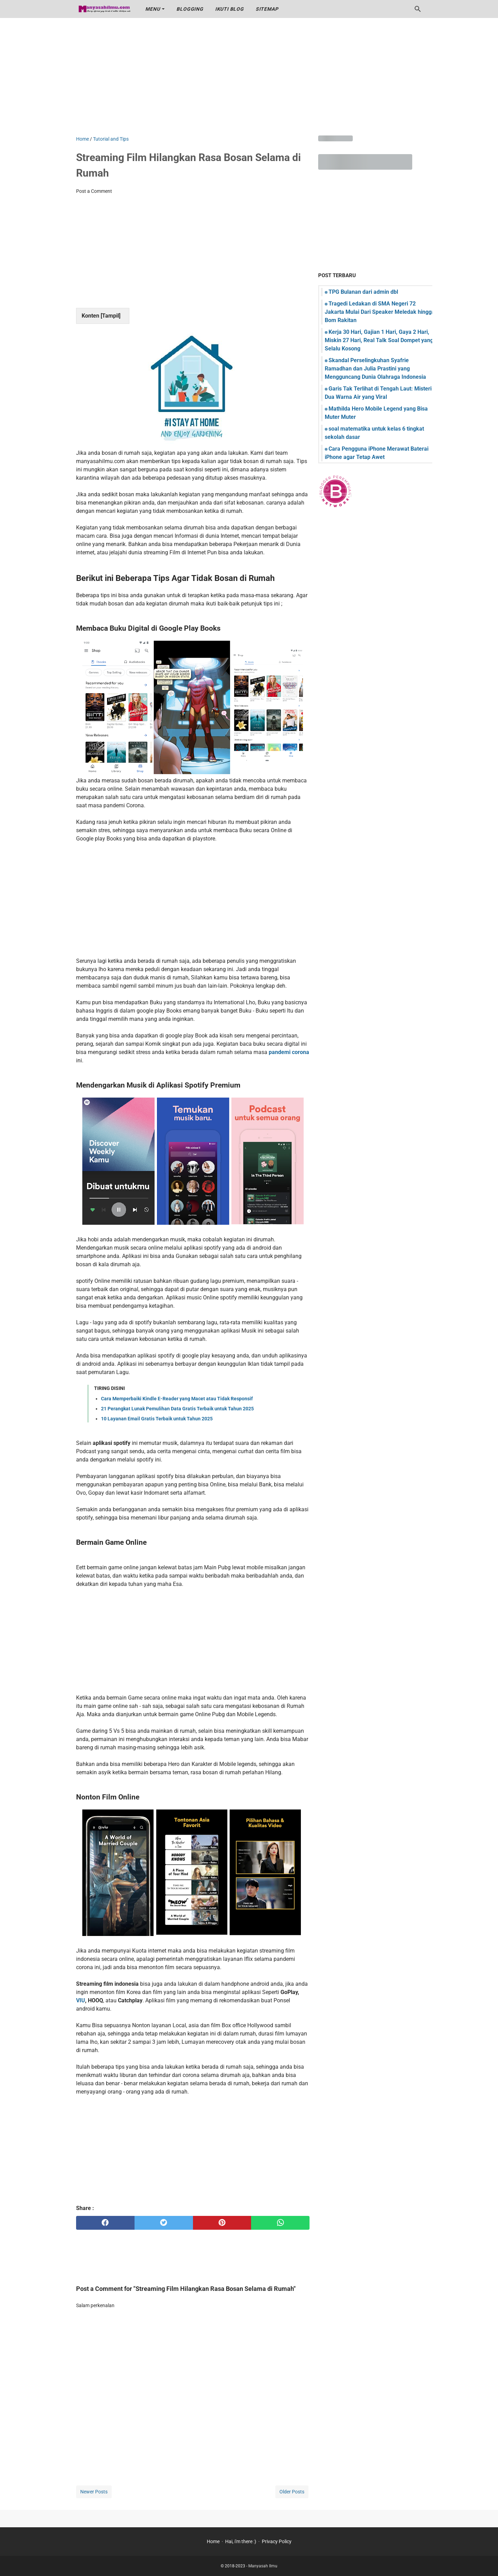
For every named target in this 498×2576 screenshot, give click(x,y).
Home (213, 2541)
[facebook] (105, 2223)
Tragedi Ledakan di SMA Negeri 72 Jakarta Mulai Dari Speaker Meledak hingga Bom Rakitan (380, 311)
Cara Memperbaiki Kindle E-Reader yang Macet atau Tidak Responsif (177, 1398)
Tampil (110, 315)
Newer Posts (94, 2491)
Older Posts (291, 2491)
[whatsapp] (280, 2223)
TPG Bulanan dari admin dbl (363, 292)
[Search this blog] (418, 9)
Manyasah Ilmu (262, 2566)
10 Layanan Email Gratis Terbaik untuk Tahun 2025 (157, 1418)
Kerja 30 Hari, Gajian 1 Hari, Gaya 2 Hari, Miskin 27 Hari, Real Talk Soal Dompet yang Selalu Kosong (379, 340)
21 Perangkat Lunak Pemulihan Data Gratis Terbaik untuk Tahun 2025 (177, 1408)
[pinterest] (222, 2223)
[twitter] (164, 2223)
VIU (80, 2000)
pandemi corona (289, 1052)
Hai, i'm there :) (240, 2541)
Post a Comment (94, 191)
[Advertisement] (249, 76)
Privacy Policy (277, 2541)
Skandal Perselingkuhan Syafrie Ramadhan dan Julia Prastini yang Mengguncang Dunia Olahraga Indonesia (375, 368)
